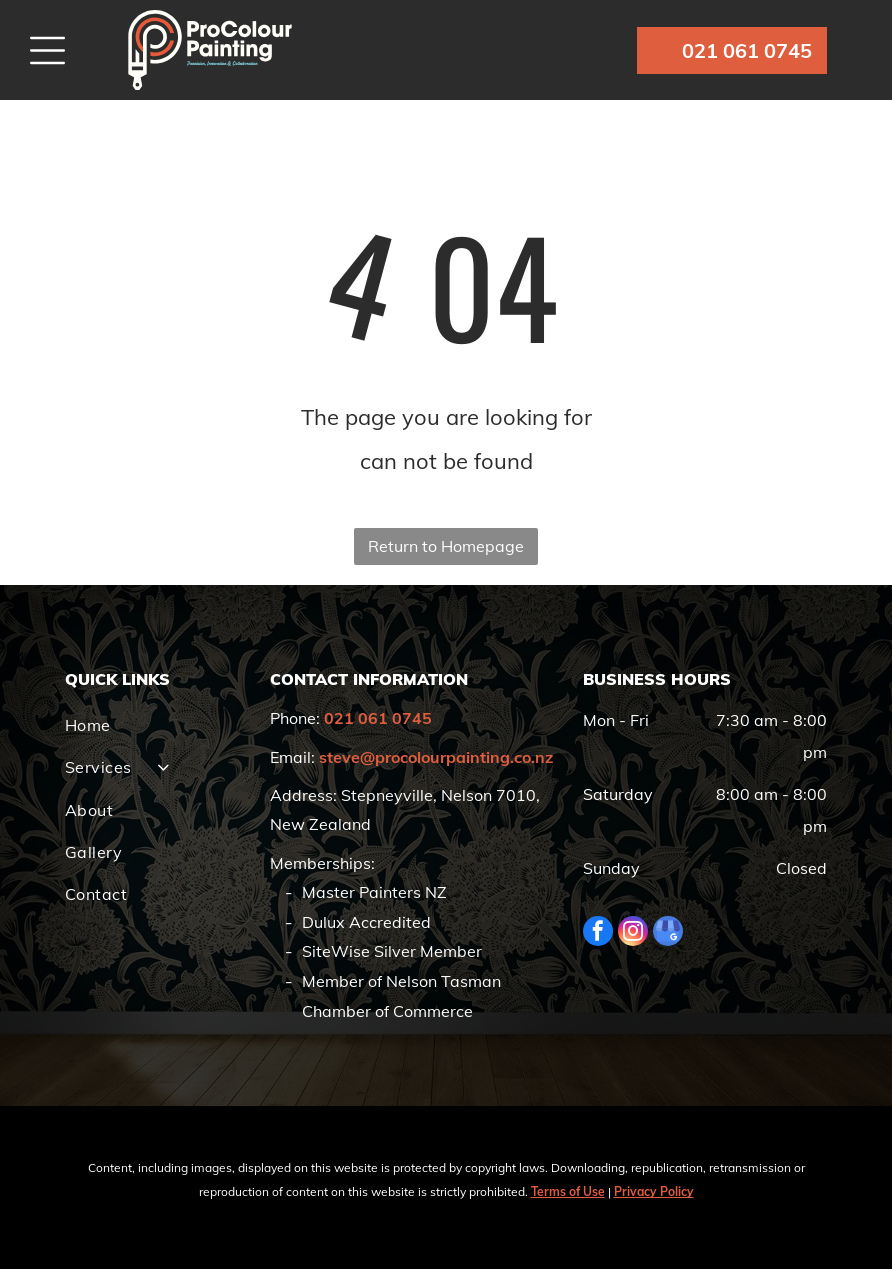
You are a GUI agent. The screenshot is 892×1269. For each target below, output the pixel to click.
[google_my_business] (668, 933)
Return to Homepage (446, 546)
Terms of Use (568, 1191)
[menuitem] (160, 725)
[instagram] (633, 933)
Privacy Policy (654, 1191)
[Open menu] (47, 50)
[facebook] (598, 933)
